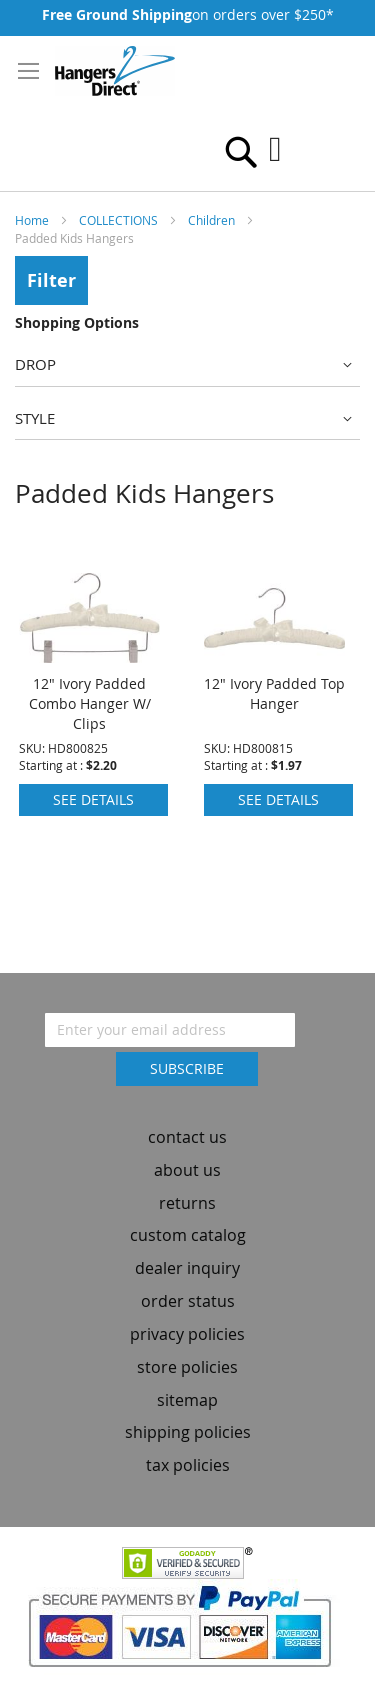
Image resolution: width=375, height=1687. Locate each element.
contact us (187, 1137)
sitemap (187, 1400)
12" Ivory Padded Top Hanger (274, 693)
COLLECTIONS (120, 220)
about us (187, 1170)
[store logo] (115, 71)
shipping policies (188, 1433)
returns (187, 1203)
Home (33, 220)
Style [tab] (35, 418)
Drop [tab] (35, 364)
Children (213, 220)
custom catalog (188, 1236)
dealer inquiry (187, 1268)
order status (188, 1301)
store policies (187, 1367)
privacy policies (187, 1334)
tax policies (188, 1465)
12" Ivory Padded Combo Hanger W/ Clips (90, 703)
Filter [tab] (51, 280)
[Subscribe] (187, 1069)
